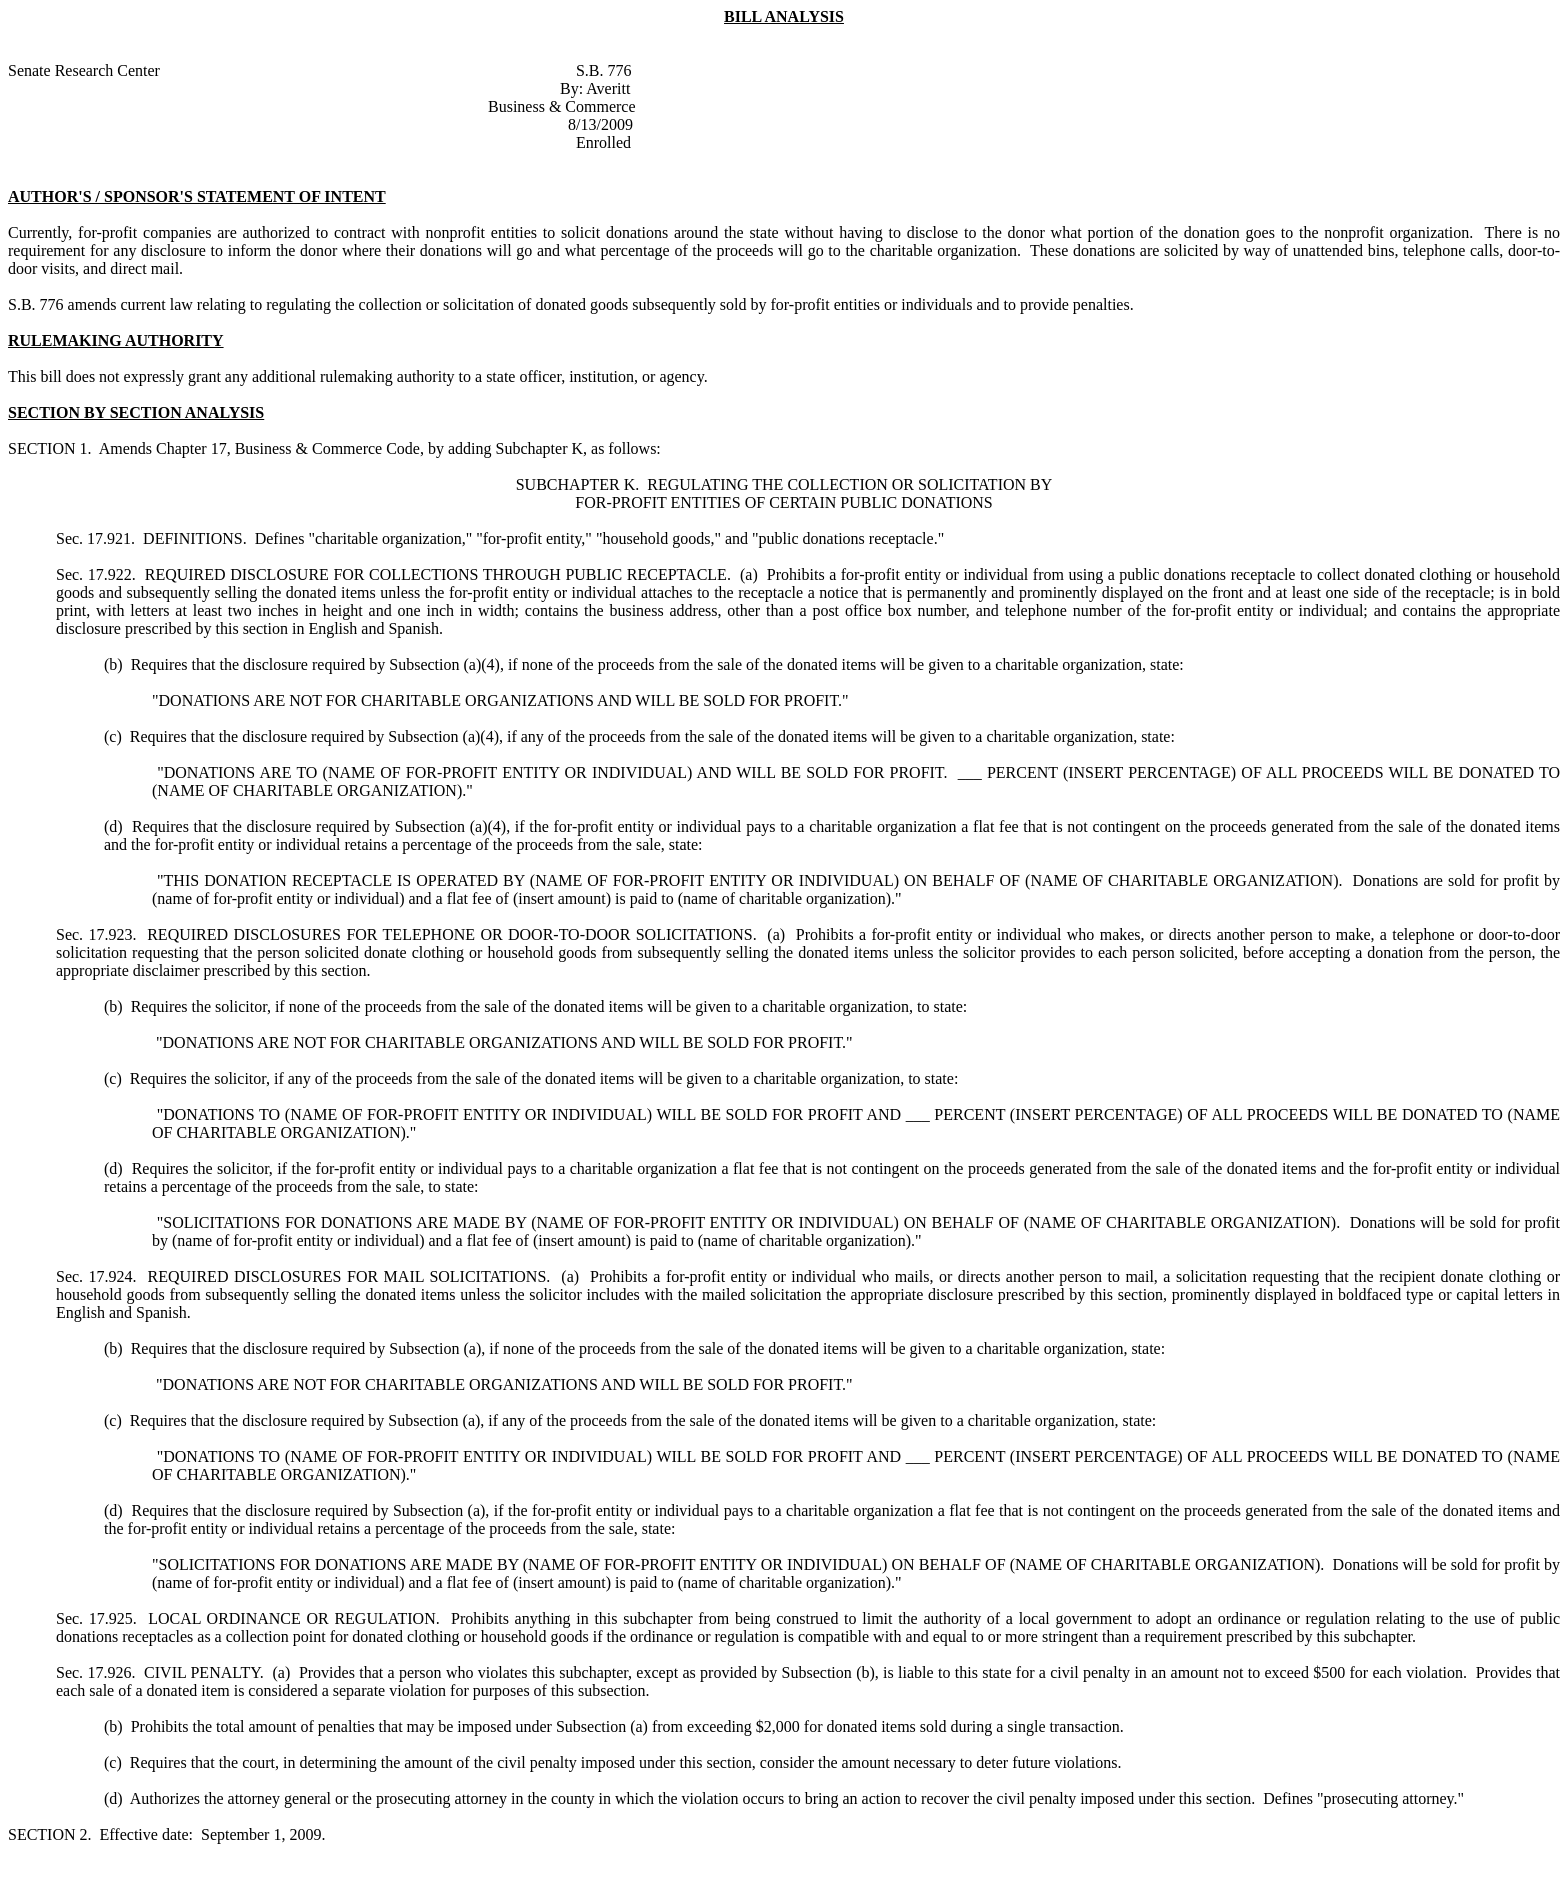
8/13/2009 (600, 124)
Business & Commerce (562, 106)
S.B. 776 (604, 70)
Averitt (608, 88)
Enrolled (603, 142)
